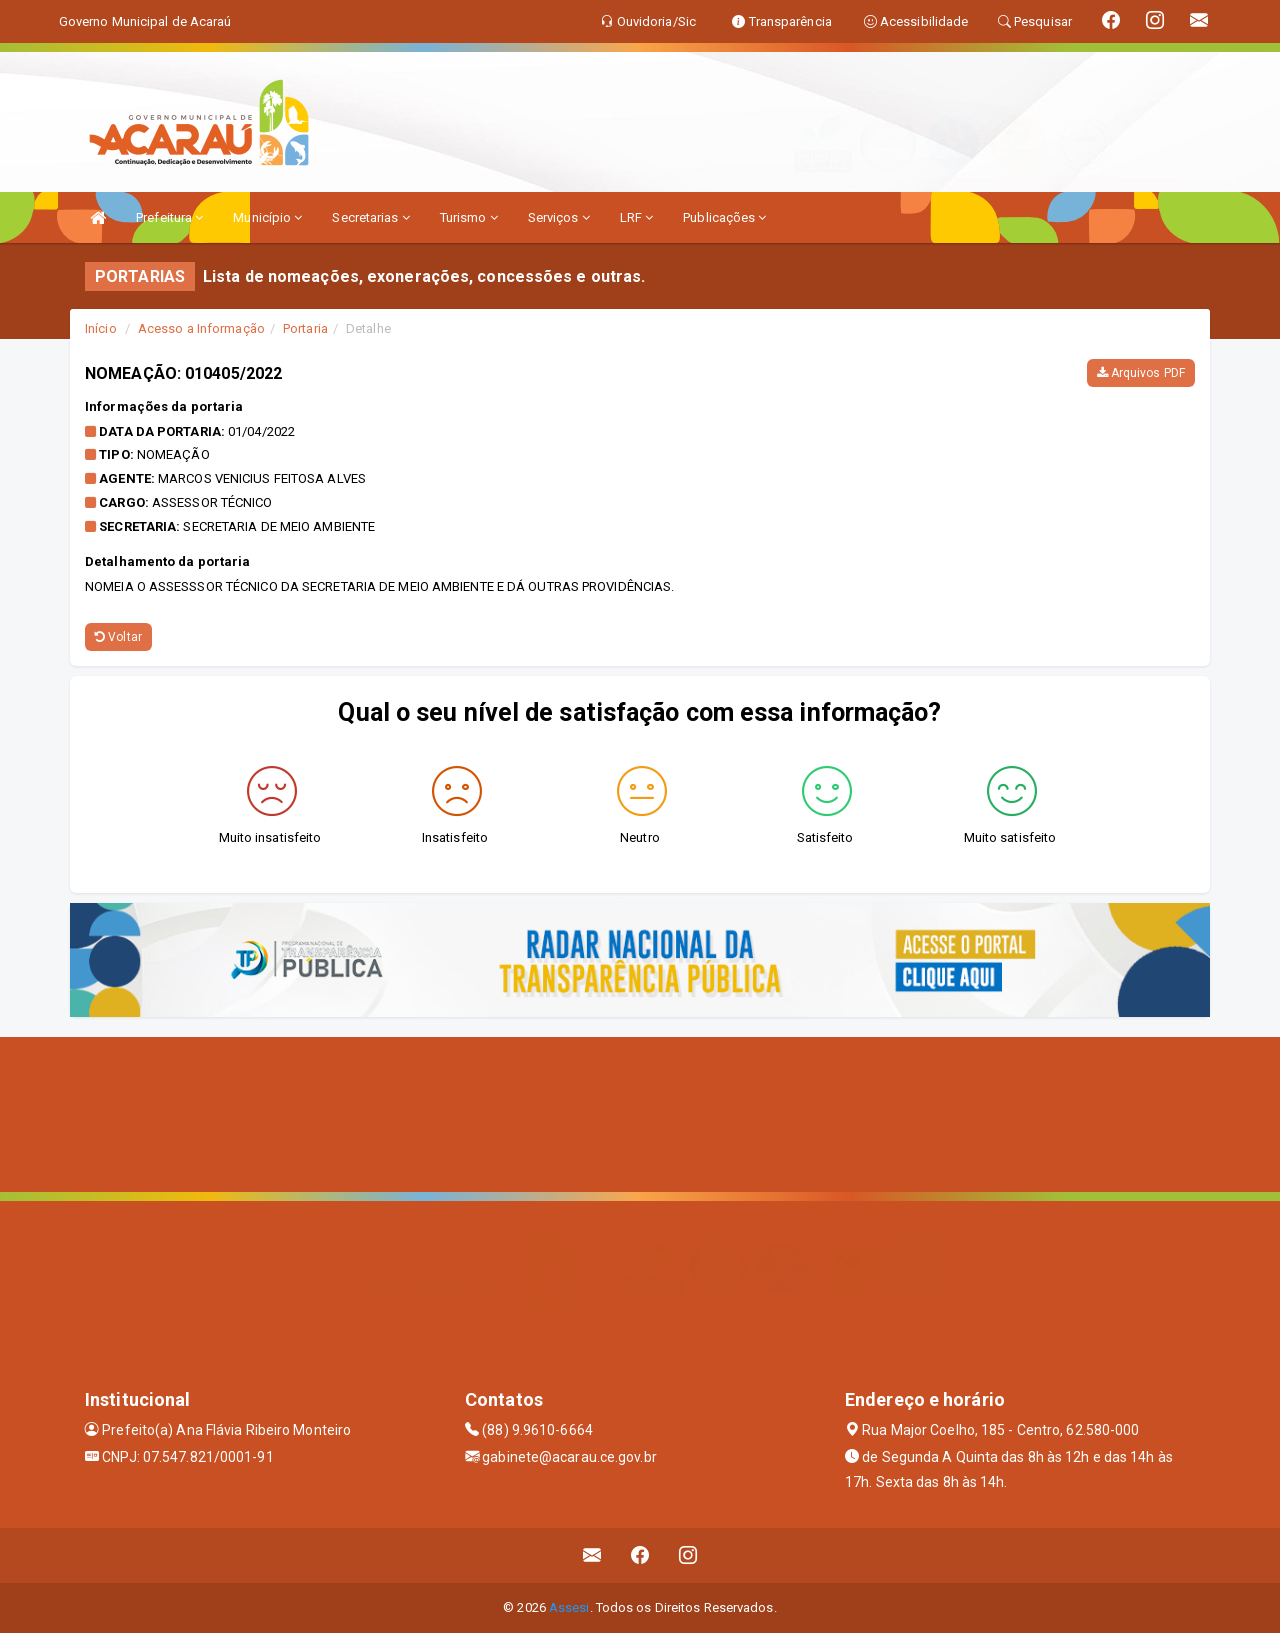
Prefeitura (169, 217)
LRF (637, 217)
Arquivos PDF (1141, 373)
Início (101, 328)
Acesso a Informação (201, 328)
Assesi (569, 1607)
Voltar (118, 637)
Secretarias (370, 217)
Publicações (724, 217)
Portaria (305, 328)
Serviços (559, 217)
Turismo (469, 217)
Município (267, 217)
